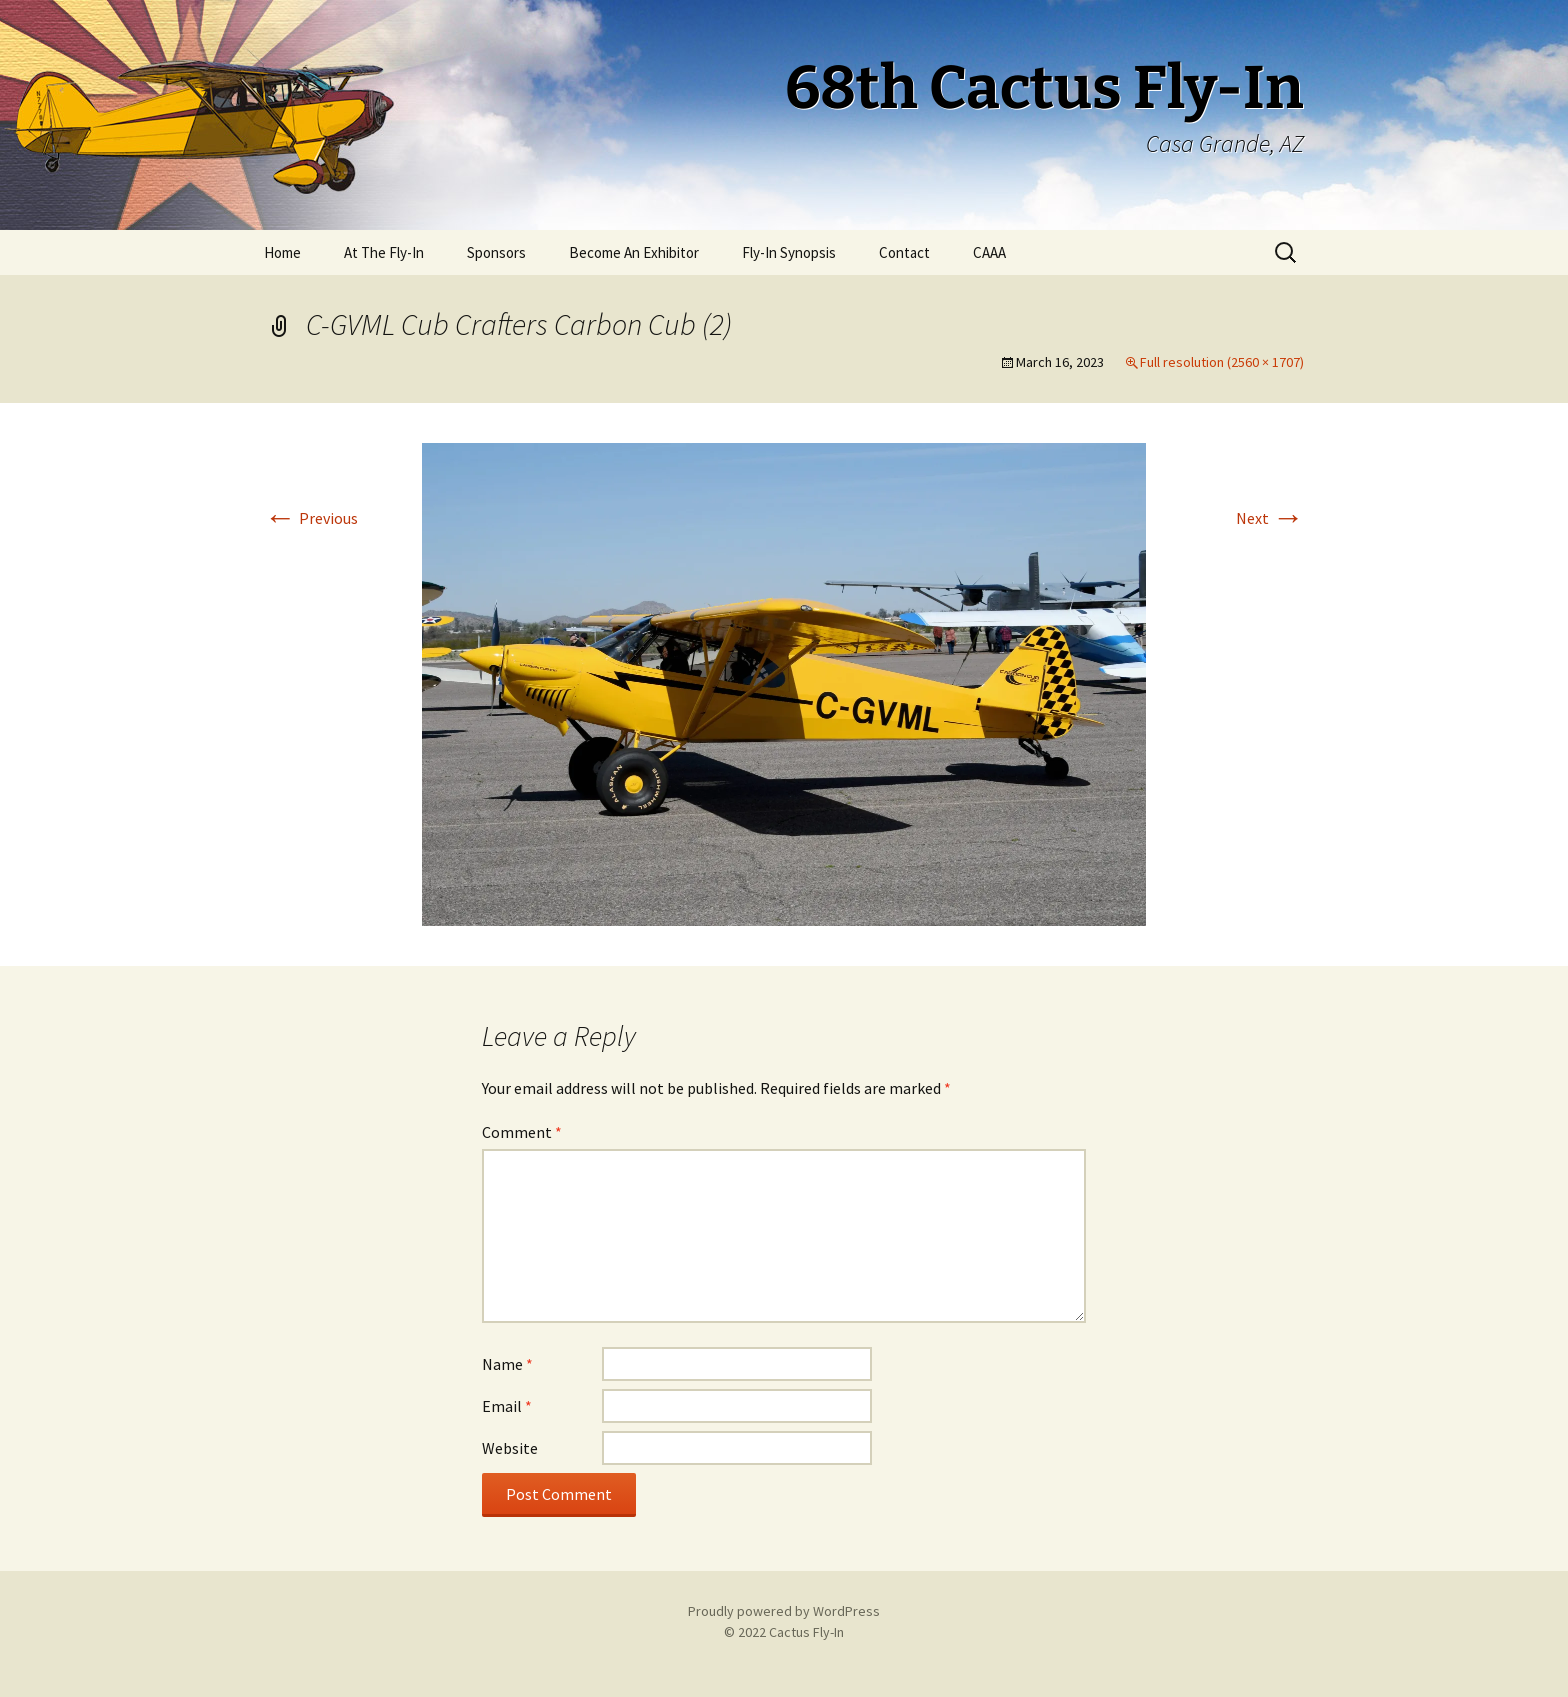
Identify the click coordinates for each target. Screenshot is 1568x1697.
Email (507, 1406)
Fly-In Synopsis (789, 252)
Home (282, 252)
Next (1270, 518)
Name (507, 1364)
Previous (311, 518)
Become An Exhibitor (634, 252)
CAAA (989, 252)
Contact (904, 252)
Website (510, 1448)
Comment (522, 1132)
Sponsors (496, 252)
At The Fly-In (384, 252)
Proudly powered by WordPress (784, 1611)
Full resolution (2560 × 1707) (1222, 362)
